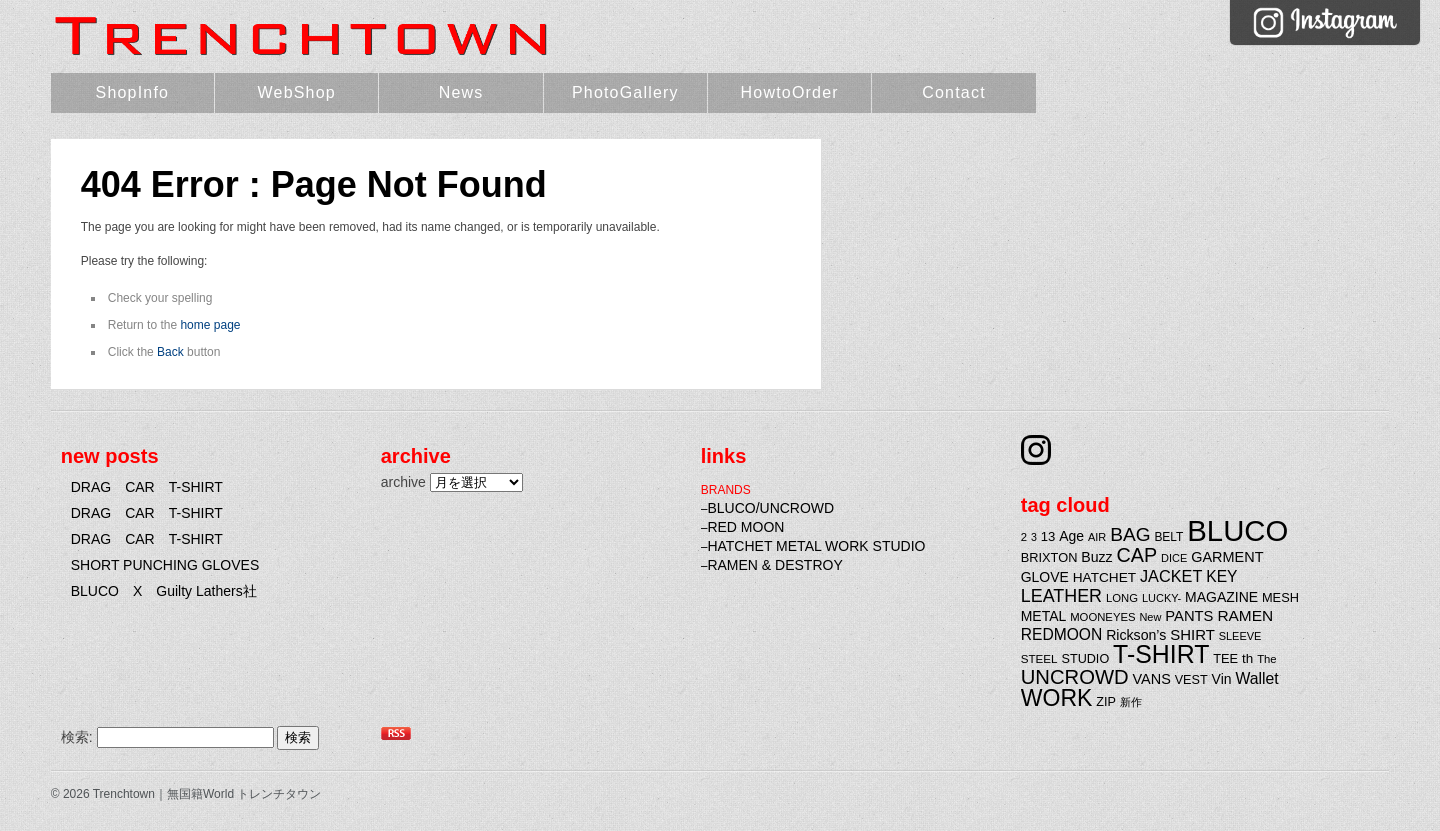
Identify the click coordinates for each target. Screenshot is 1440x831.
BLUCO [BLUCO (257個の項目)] (1237, 530)
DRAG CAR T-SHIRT (147, 487)
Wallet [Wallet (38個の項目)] (1256, 678)
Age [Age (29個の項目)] (1071, 536)
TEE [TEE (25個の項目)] (1225, 658)
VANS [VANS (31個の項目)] (1152, 679)
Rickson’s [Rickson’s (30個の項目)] (1136, 635)
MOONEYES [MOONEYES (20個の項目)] (1102, 617)
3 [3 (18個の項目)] (1034, 537)
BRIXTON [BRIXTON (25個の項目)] (1049, 557)
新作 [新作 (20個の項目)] (1131, 702)
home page (210, 325)
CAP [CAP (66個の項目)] (1137, 555)
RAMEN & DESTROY (774, 565)
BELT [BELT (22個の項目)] (1168, 537)
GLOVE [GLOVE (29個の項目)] (1045, 577)
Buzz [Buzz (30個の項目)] (1096, 557)
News (461, 92)
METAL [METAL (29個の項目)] (1044, 616)
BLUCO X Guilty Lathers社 (164, 591)
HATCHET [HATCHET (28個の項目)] (1104, 577)
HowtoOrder (790, 92)
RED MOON (745, 527)
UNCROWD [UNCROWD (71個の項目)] (1075, 677)
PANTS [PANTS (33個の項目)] (1189, 616)
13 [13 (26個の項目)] (1048, 536)
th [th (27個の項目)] (1247, 658)
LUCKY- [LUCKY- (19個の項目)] (1161, 598)
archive (403, 482)
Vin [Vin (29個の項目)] (1222, 679)
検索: (77, 737)
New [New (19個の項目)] (1150, 617)
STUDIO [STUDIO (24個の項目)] (1086, 659)
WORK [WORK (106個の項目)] (1057, 698)
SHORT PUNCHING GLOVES (165, 565)
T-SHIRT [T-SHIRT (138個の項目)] (1161, 654)
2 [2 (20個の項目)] (1024, 537)
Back (170, 352)
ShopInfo (133, 92)
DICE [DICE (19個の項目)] (1174, 558)
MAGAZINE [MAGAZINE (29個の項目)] (1221, 597)
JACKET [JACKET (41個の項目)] (1171, 576)
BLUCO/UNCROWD (770, 508)
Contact (954, 92)
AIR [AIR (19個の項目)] (1097, 537)
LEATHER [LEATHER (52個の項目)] (1061, 596)
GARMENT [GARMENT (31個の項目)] (1227, 557)
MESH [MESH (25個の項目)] (1280, 597)
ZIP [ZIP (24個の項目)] (1106, 702)
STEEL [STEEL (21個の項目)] (1039, 658)
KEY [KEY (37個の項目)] (1221, 576)
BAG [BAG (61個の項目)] (1130, 534)
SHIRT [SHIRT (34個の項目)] (1192, 634)
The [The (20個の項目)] (1267, 659)
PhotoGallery (625, 92)
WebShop (297, 92)
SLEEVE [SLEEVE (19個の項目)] (1240, 636)
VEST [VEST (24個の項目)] (1191, 680)
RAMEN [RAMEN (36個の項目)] (1245, 615)
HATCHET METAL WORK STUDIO (816, 546)
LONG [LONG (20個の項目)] (1122, 598)
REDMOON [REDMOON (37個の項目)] (1062, 634)
